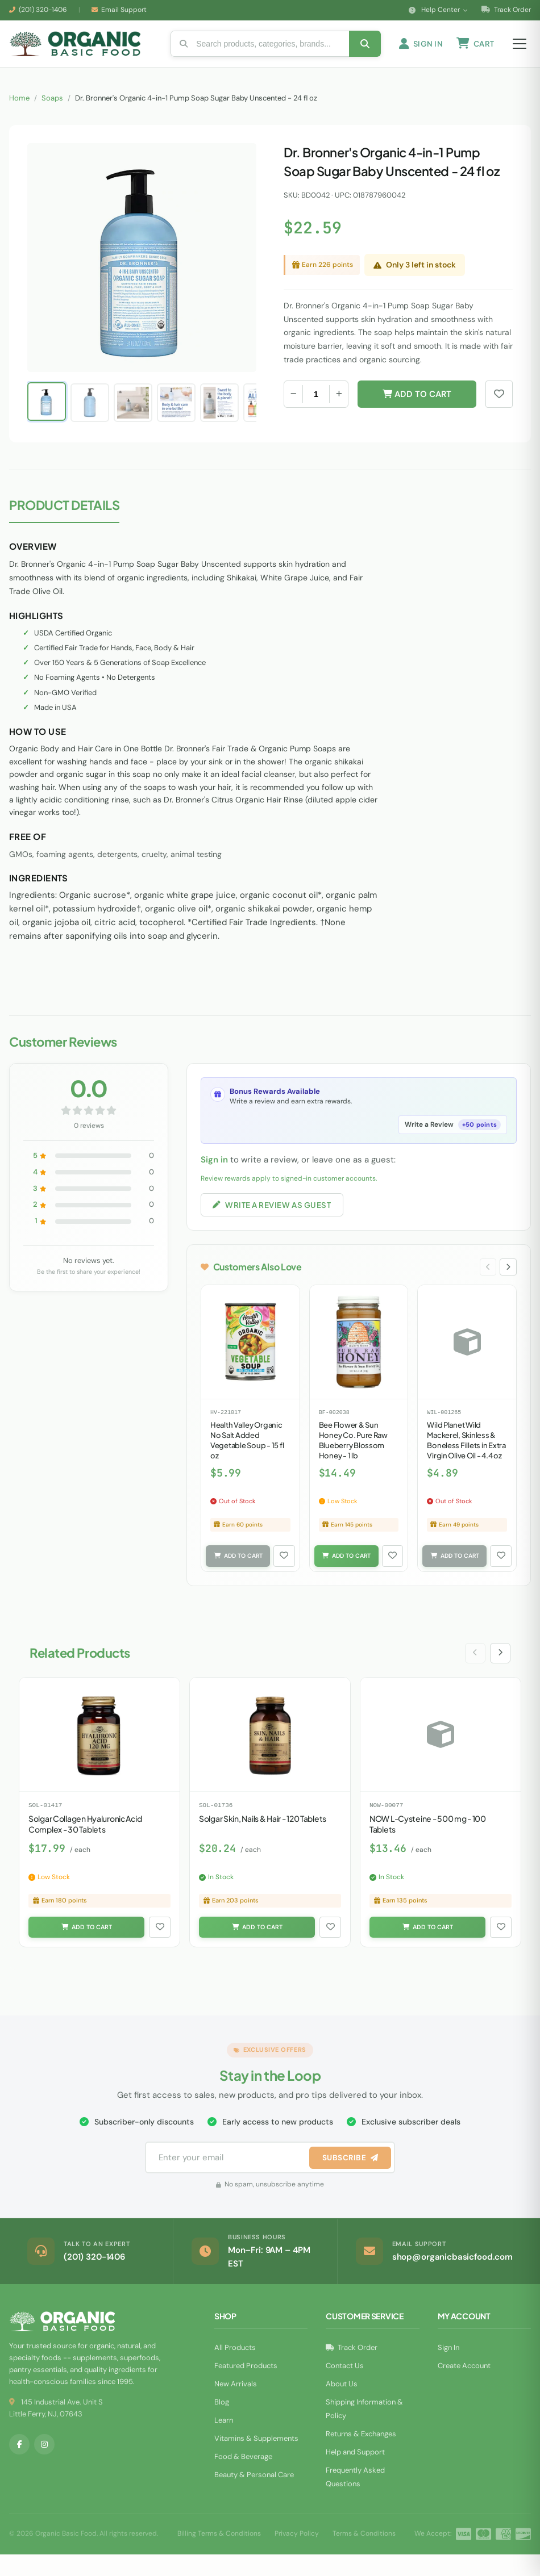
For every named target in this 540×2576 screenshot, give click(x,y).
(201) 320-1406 (43, 9)
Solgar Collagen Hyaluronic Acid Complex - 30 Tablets (85, 1844)
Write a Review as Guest (275, 1222)
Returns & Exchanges (361, 2455)
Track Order (506, 9)
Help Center (438, 9)
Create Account (464, 2387)
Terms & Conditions (364, 2555)
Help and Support (355, 2473)
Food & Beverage (243, 2478)
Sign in (214, 1175)
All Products (235, 2369)
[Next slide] (508, 1286)
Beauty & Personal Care (254, 2496)
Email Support (124, 9)
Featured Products (245, 2387)
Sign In (448, 2369)
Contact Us (345, 2387)
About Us (342, 2405)
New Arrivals (235, 2405)
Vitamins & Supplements (256, 2460)
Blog (221, 2423)
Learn (223, 2442)
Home (19, 114)
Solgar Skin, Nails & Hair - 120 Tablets (262, 1839)
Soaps (52, 114)
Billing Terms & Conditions (219, 2555)
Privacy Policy (297, 2555)
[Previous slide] (486, 1286)
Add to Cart (417, 410)
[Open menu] (519, 51)
